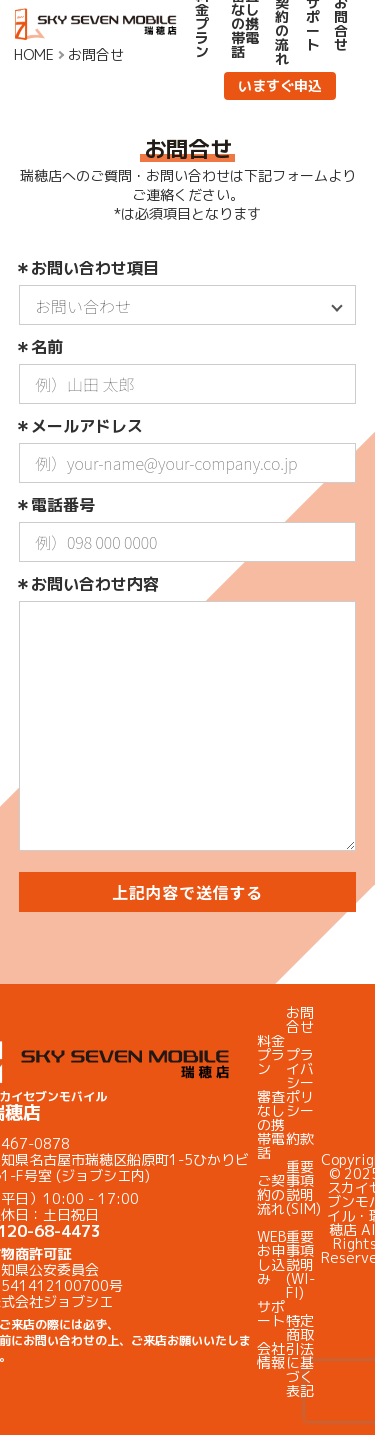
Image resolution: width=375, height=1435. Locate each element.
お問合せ (300, 1019)
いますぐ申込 (280, 85)
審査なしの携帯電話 (271, 1124)
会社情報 (271, 1355)
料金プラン (271, 1054)
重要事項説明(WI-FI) (300, 1264)
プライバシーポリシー (300, 1082)
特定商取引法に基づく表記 (300, 1355)
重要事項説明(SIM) (303, 1187)
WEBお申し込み (271, 1257)
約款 (300, 1138)
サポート (271, 1313)
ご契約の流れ (271, 1194)
